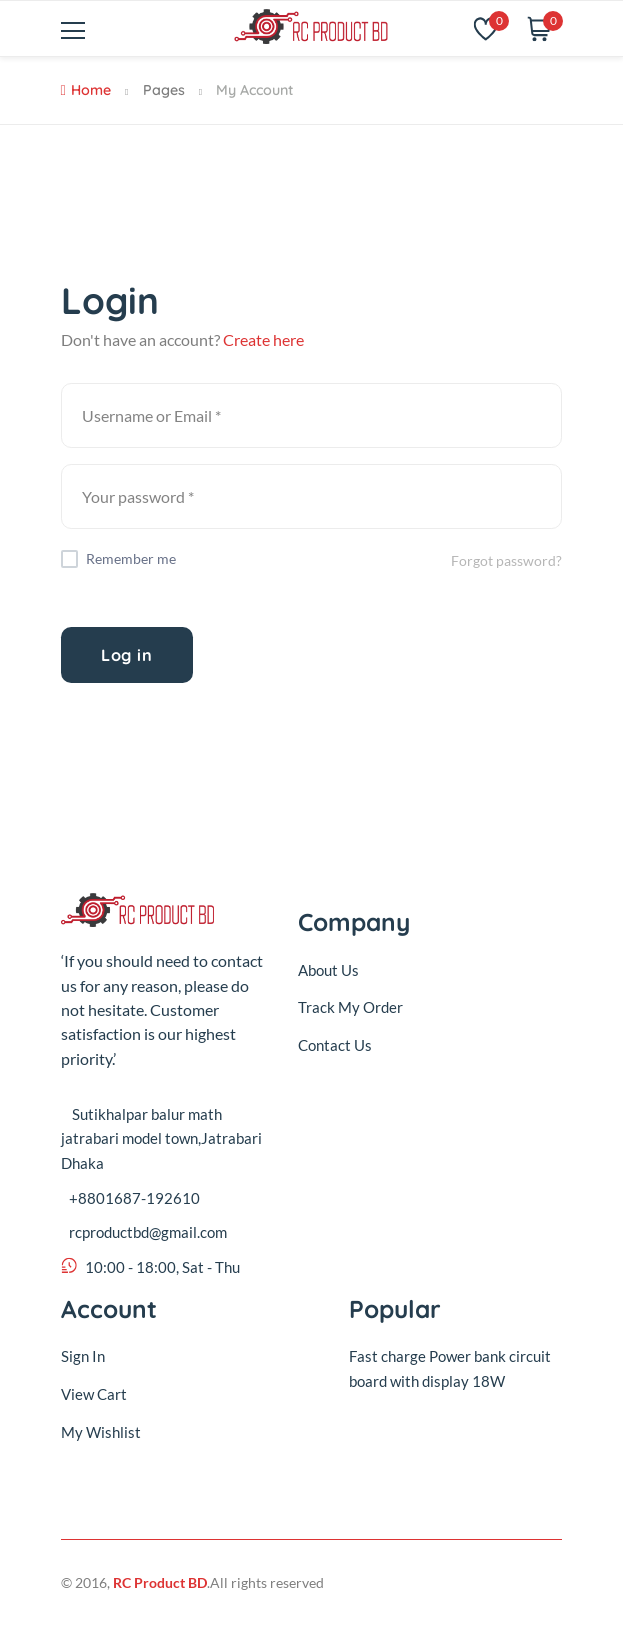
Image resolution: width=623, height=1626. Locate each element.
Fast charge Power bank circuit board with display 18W (450, 1368)
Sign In (83, 1356)
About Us (328, 970)
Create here (263, 339)
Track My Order (350, 1007)
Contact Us (335, 1045)
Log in (126, 655)
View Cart (94, 1394)
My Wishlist (101, 1432)
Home (86, 90)
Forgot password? (506, 560)
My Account (255, 90)
